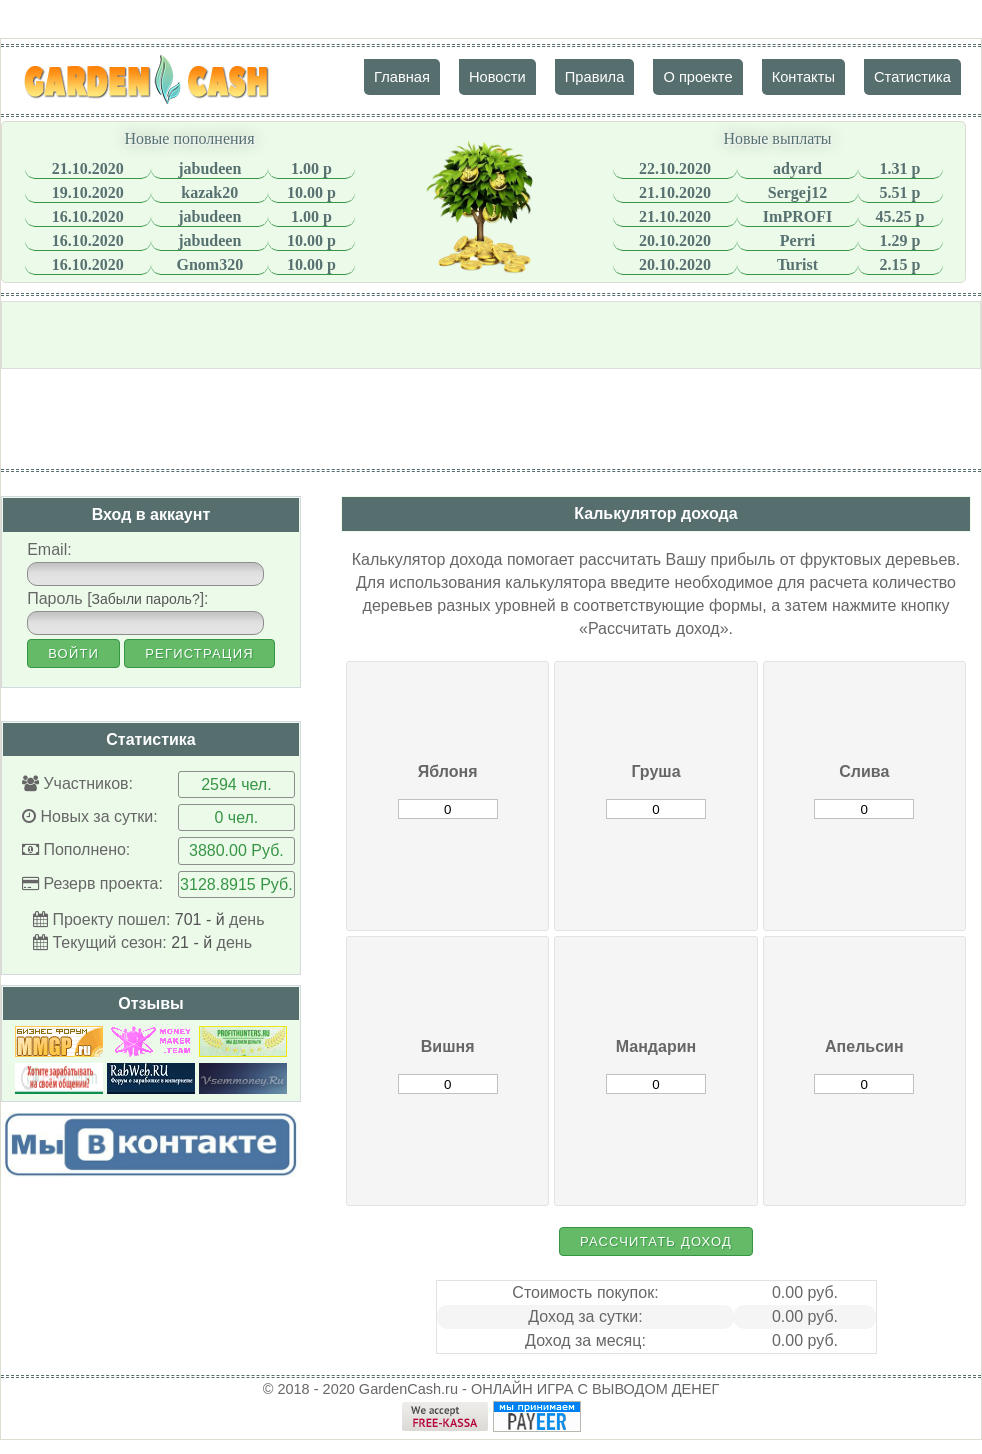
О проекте (697, 77)
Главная (402, 77)
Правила (595, 77)
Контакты (803, 77)
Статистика (912, 77)
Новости (497, 77)
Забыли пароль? (146, 599)
